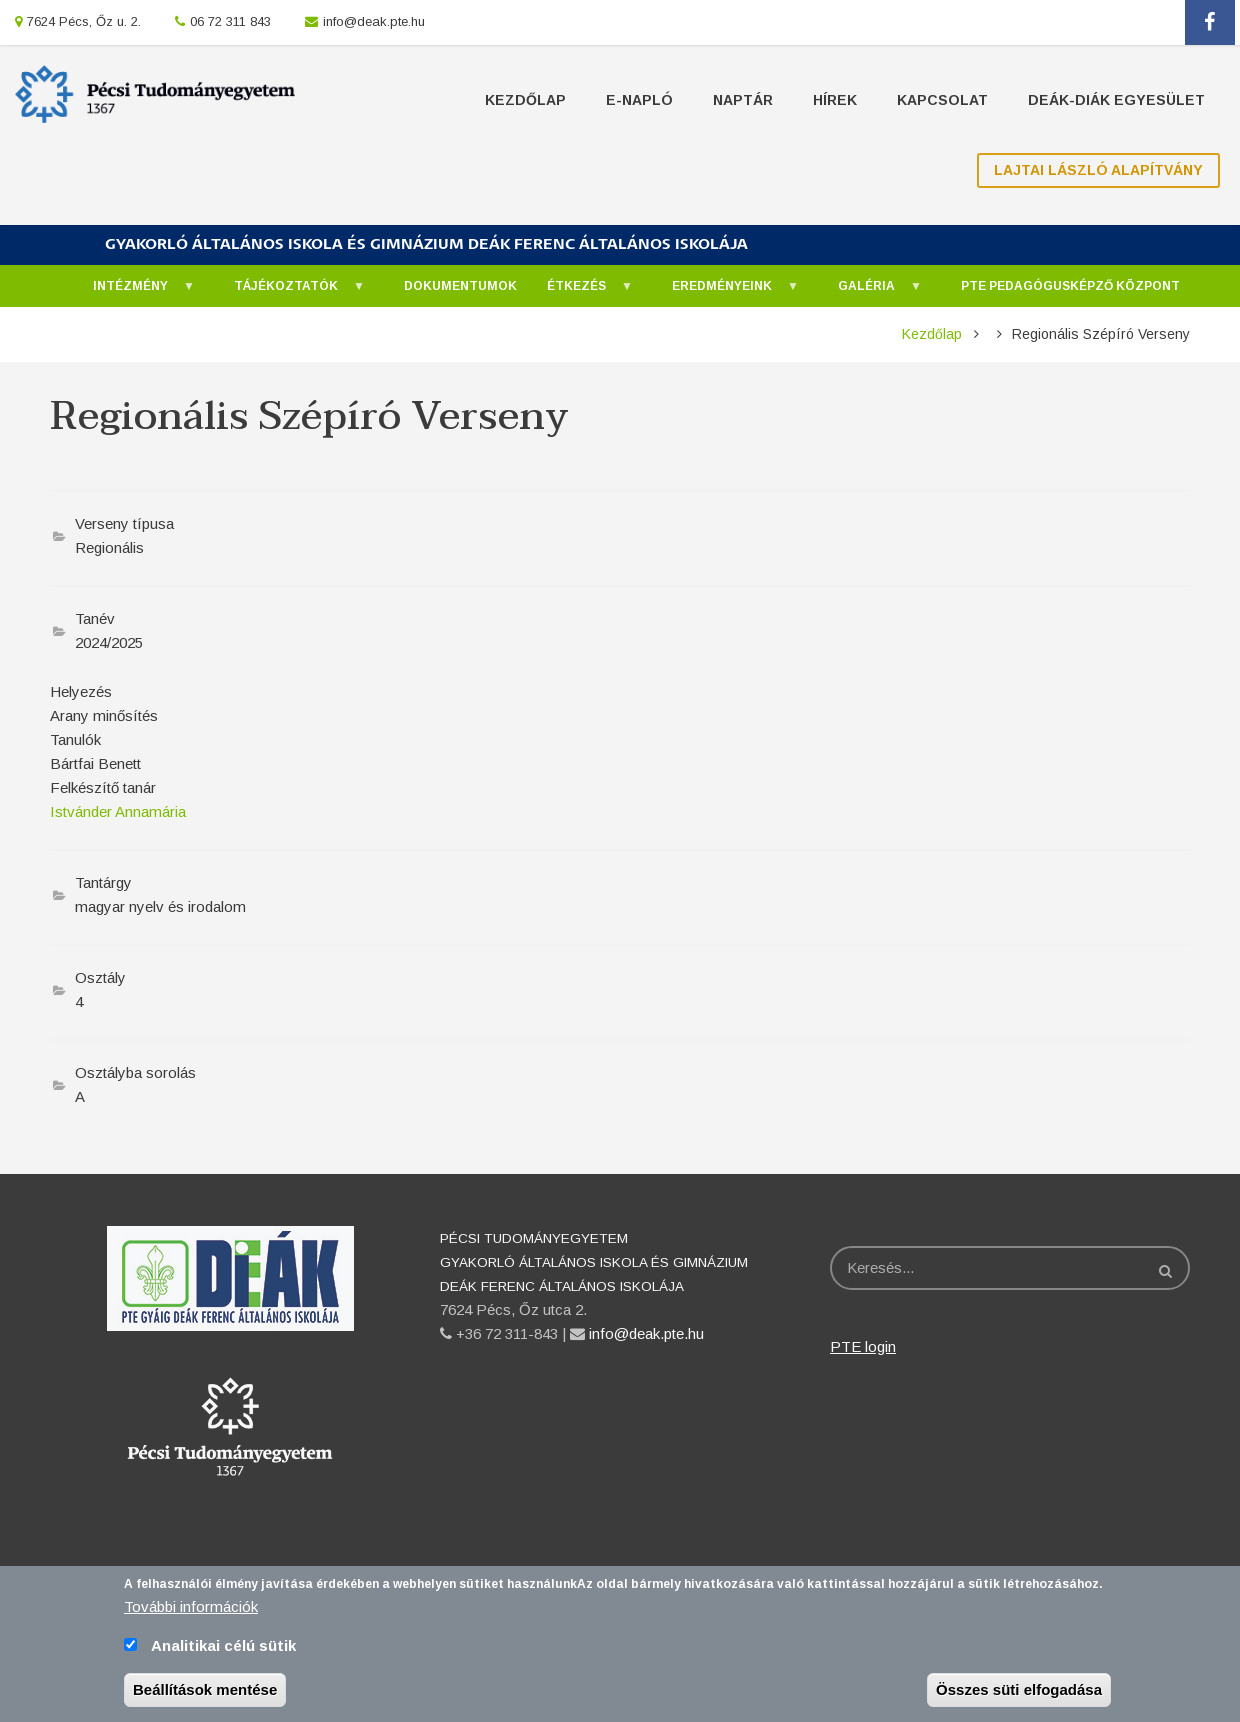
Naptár (743, 100)
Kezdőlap (525, 100)
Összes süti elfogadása (1019, 1700)
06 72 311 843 (230, 21)
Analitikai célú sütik (223, 1656)
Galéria (870, 292)
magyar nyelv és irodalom (160, 906)
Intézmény (134, 292)
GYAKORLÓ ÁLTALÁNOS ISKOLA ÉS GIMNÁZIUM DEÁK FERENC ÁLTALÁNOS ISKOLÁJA (426, 244)
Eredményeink (725, 292)
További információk (191, 1617)
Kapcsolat (942, 100)
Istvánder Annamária (118, 811)
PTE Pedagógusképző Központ (1070, 286)
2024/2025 (109, 642)
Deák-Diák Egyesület (1116, 100)
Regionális (109, 547)
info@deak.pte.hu (374, 21)
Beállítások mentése (205, 1700)
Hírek (835, 100)
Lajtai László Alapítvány (1098, 170)
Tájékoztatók (289, 292)
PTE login (863, 1346)
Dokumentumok (460, 286)
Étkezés (580, 292)
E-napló (639, 100)
